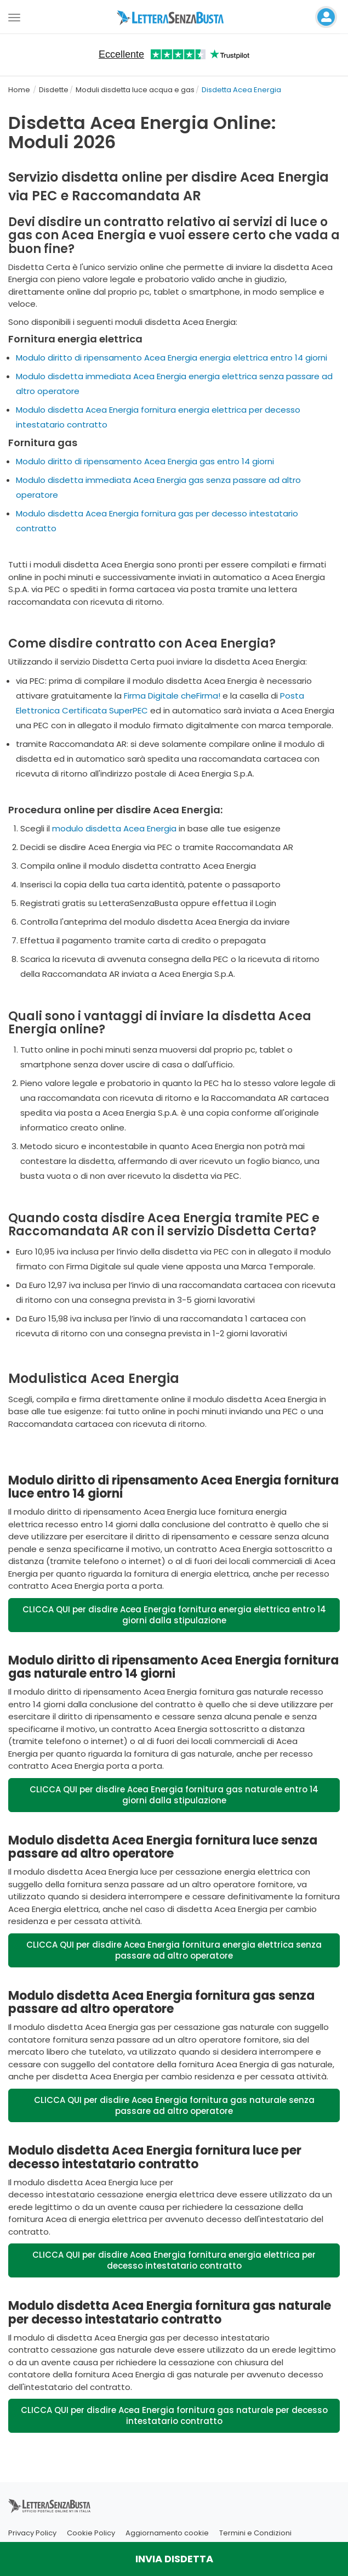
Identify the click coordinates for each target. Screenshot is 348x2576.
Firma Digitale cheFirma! (172, 695)
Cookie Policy (91, 2533)
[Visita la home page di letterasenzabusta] (174, 17)
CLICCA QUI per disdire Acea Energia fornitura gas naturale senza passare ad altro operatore (174, 2105)
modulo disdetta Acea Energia (114, 828)
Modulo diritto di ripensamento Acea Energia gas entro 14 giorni (145, 461)
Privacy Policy (32, 2533)
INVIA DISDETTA (174, 2559)
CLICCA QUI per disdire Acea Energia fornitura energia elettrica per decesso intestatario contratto (174, 2260)
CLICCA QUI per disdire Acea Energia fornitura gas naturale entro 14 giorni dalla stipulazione (174, 1795)
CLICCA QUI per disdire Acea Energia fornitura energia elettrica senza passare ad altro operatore (174, 1950)
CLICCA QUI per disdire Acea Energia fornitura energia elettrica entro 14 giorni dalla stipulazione (174, 1615)
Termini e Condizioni (255, 2533)
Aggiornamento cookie (167, 2533)
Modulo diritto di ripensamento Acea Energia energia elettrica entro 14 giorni (171, 357)
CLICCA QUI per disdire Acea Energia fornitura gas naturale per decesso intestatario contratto (174, 2415)
